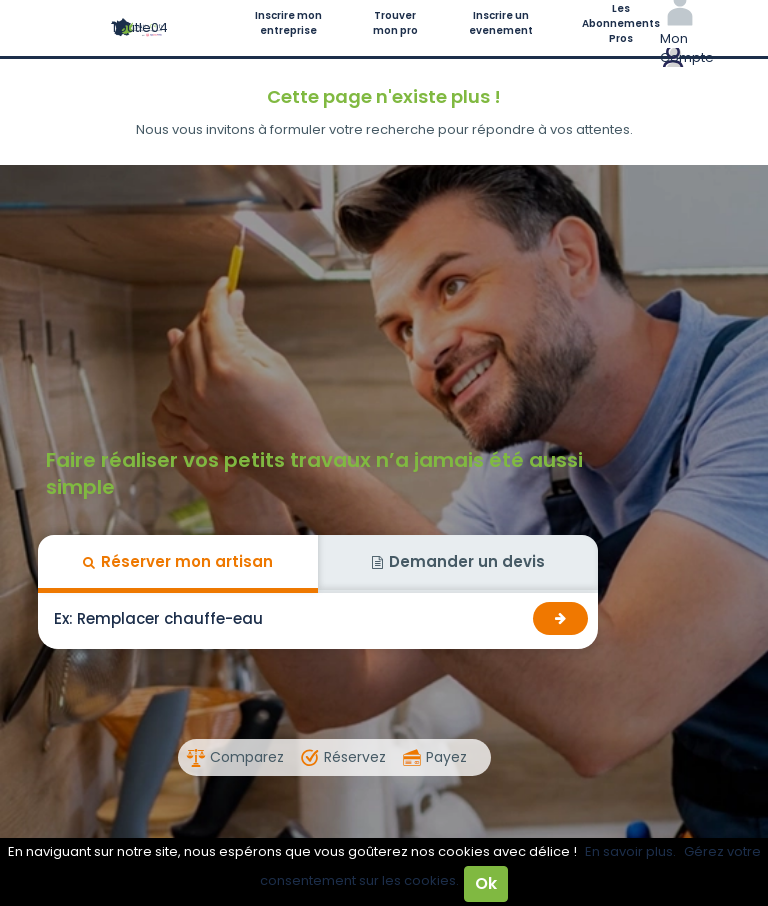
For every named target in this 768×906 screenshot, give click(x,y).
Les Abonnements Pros (621, 23)
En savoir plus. (630, 851)
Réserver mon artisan (178, 561)
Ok (486, 883)
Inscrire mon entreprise (288, 23)
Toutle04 (139, 27)
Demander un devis (458, 561)
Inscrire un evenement (501, 23)
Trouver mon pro (395, 23)
